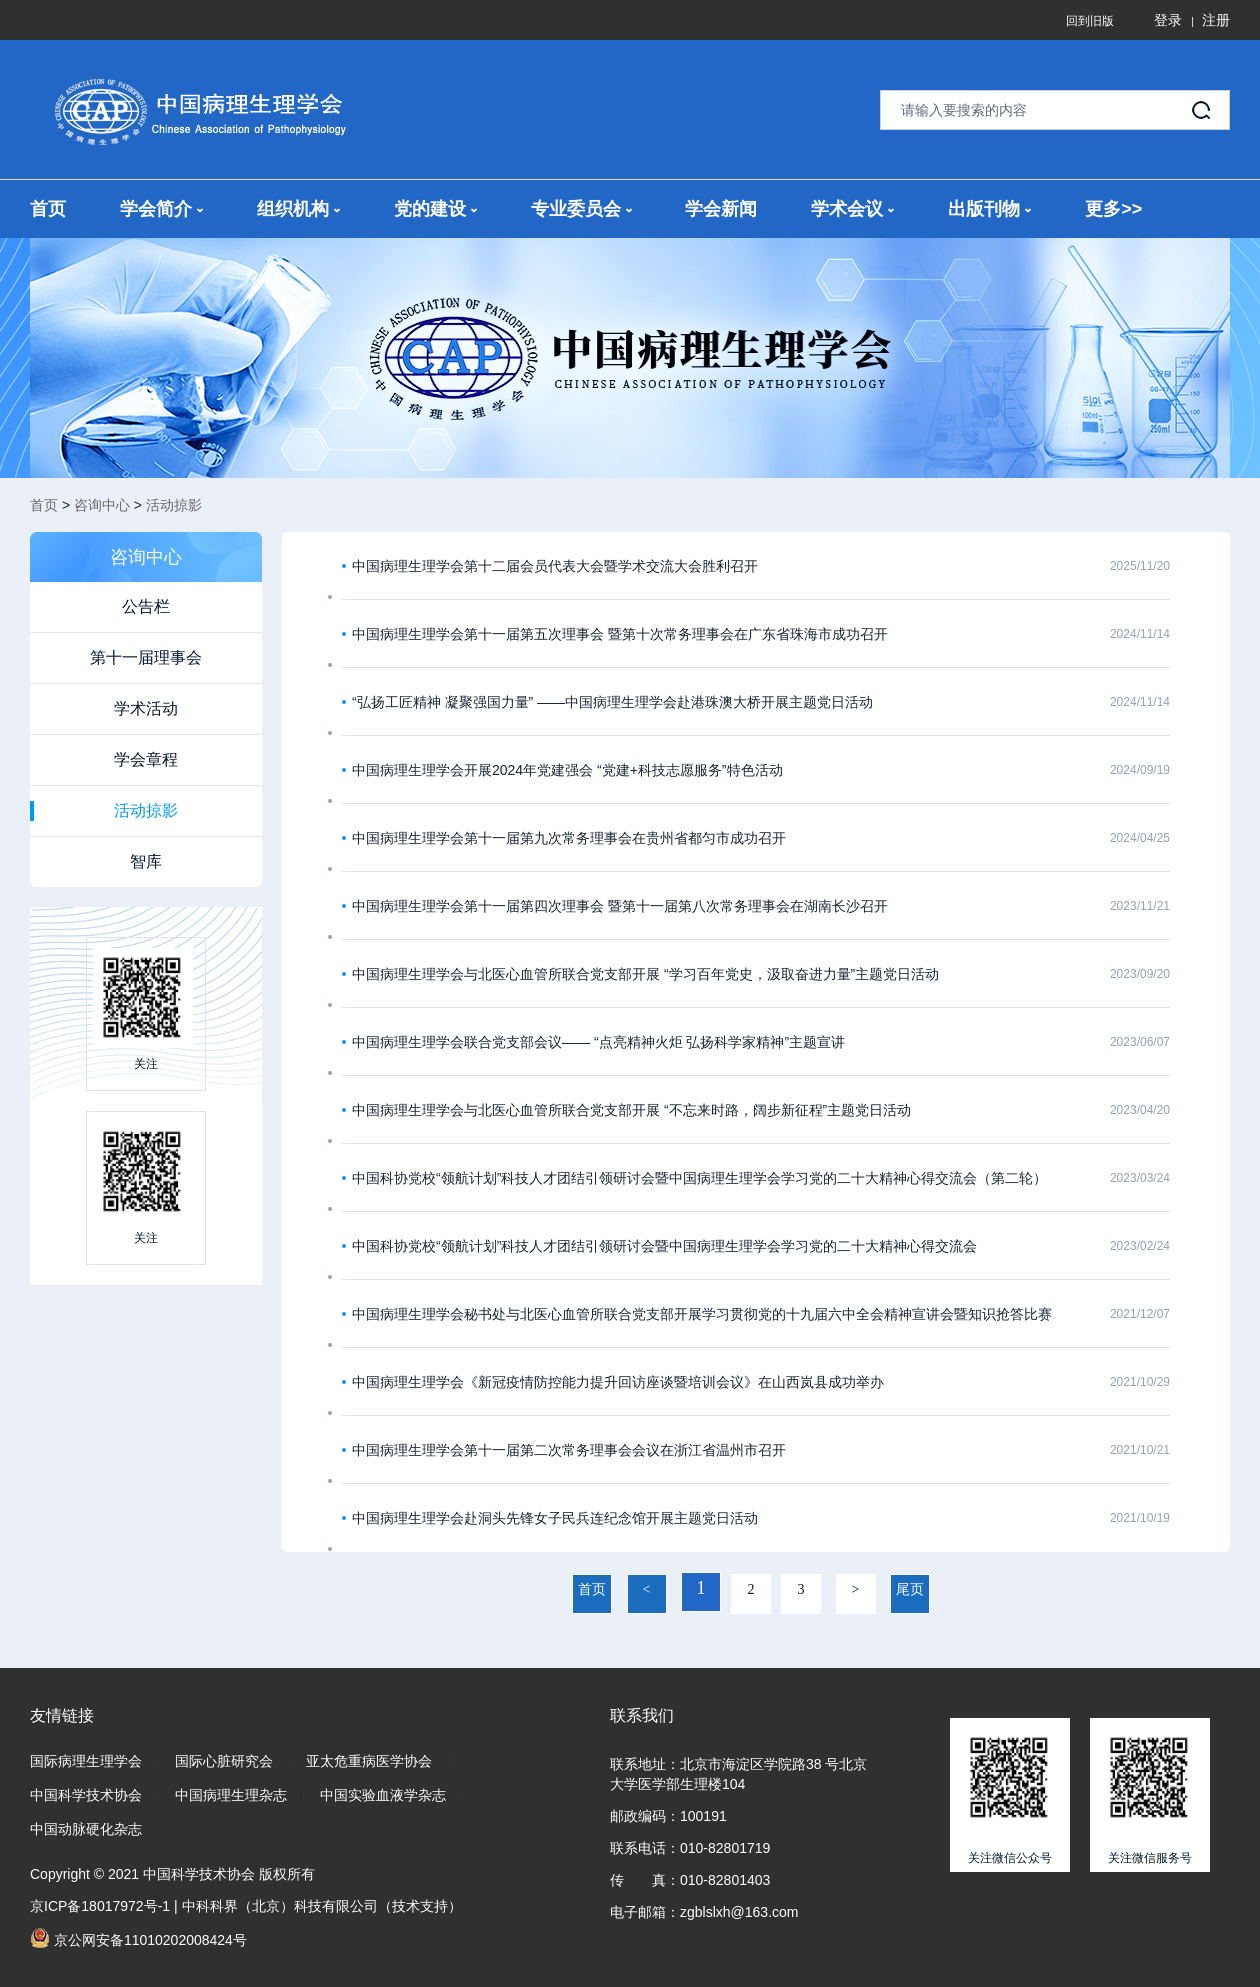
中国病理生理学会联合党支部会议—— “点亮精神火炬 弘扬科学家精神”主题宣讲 (598, 1042)
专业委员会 (581, 209)
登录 (1168, 20)
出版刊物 (989, 209)
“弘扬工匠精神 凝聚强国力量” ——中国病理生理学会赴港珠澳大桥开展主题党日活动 (612, 702)
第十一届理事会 (146, 657)
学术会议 (852, 209)
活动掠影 (174, 505)
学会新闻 (721, 209)
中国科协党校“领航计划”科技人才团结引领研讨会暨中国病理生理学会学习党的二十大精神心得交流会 (664, 1246)
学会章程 (146, 759)
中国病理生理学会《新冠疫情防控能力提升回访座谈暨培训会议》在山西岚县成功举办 (618, 1382)
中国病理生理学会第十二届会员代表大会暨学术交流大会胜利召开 (555, 566)
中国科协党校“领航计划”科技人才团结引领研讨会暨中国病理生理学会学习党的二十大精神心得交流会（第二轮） (699, 1178)
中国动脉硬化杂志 (86, 1829)
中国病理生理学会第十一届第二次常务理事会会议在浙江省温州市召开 (569, 1450)
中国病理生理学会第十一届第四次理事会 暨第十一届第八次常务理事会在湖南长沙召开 (620, 906)
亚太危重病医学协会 (369, 1761)
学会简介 (161, 209)
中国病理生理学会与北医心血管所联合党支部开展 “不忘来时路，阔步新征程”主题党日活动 (631, 1110)
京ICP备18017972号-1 (100, 1906)
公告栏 (146, 606)
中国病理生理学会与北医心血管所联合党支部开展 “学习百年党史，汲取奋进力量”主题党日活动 (645, 974)
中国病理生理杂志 (231, 1795)
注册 (1216, 20)
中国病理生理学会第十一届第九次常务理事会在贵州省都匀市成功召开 (569, 838)
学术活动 (146, 708)
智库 (146, 861)
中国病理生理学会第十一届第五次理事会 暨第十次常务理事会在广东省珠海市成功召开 (620, 634)
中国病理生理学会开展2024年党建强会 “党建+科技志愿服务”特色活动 (567, 770)
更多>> (1113, 209)
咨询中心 (102, 505)
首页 (48, 209)
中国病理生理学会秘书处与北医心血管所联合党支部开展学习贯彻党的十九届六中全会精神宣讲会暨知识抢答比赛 (702, 1314)
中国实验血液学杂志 (383, 1795)
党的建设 (435, 209)
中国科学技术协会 (86, 1795)
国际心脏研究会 (224, 1761)
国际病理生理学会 (86, 1761)
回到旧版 (1090, 21)
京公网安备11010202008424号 (138, 1938)
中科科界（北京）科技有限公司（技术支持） (322, 1906)
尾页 (910, 1589)
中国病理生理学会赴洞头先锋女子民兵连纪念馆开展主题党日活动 (555, 1518)
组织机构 (298, 209)
